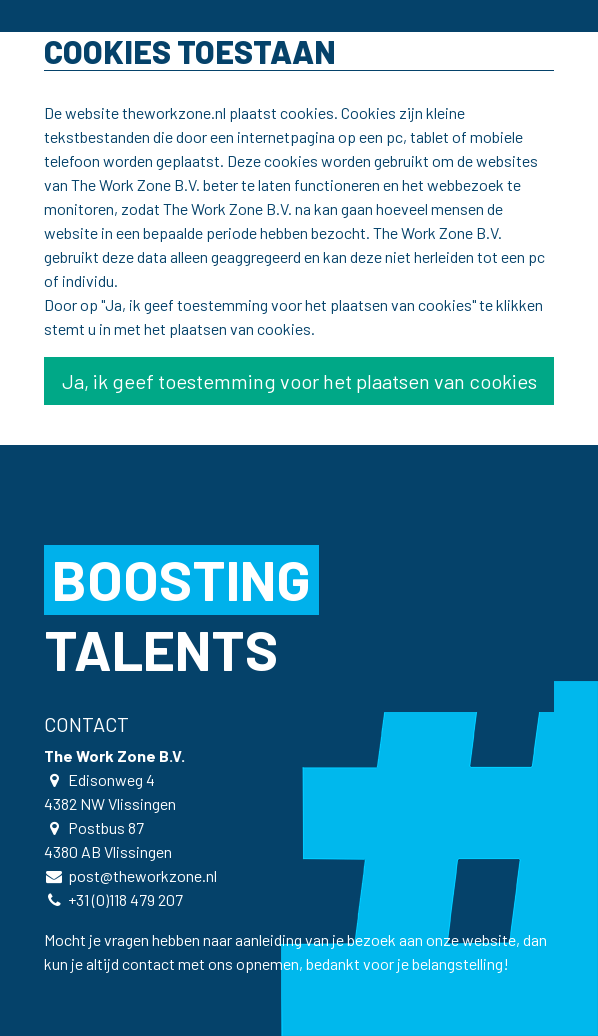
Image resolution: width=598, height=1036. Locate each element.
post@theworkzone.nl (142, 875)
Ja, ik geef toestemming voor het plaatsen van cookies (299, 381)
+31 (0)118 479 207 (125, 899)
